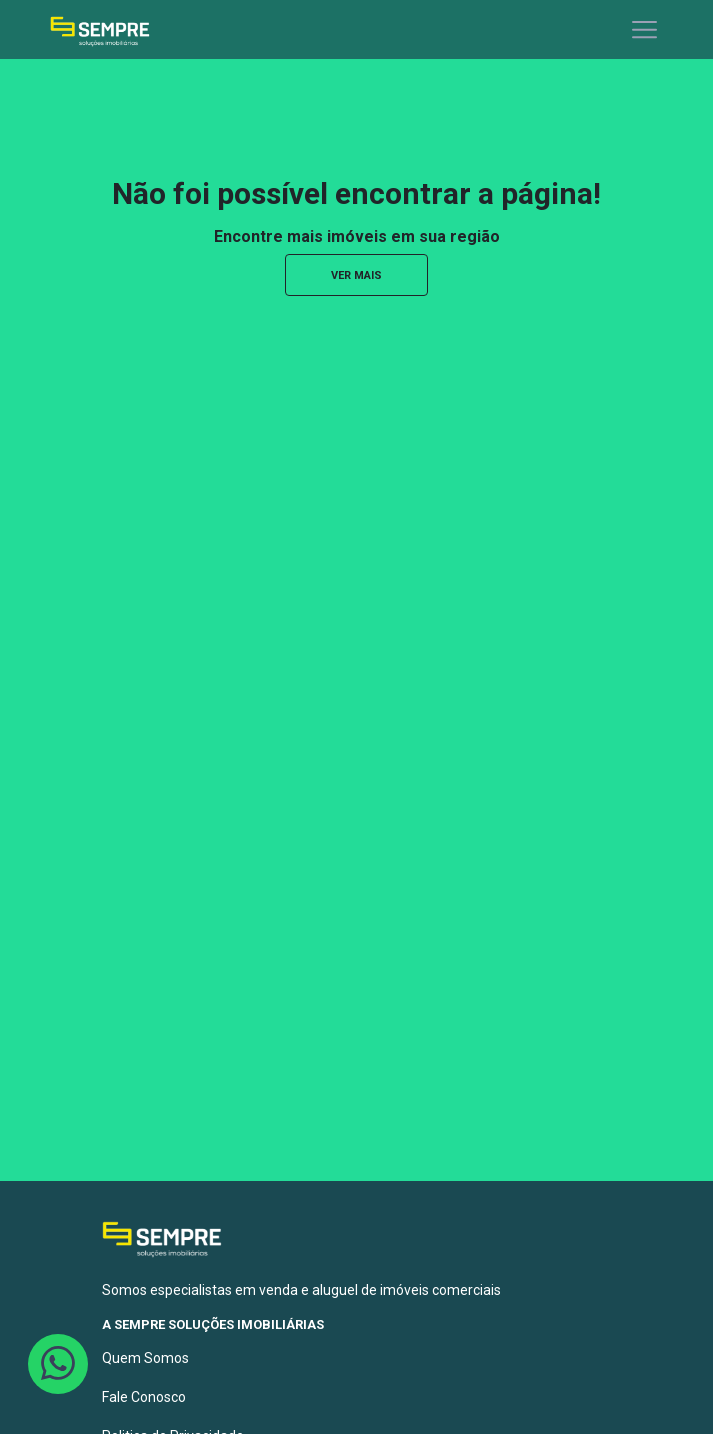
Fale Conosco (144, 1397)
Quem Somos (145, 1358)
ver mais (356, 275)
